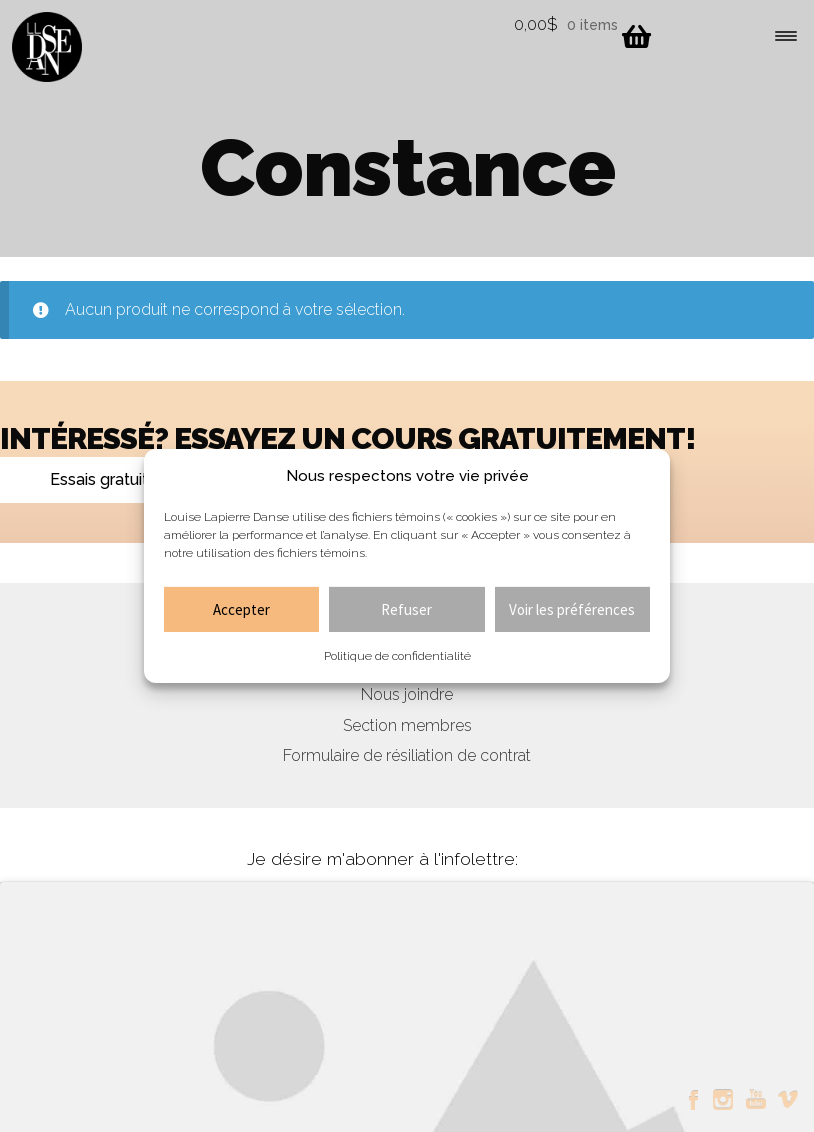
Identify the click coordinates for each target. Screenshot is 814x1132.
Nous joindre (407, 694)
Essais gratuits (103, 479)
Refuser (406, 609)
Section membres (407, 725)
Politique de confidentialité (397, 656)
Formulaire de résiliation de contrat (407, 755)
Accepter (241, 609)
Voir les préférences (572, 609)
